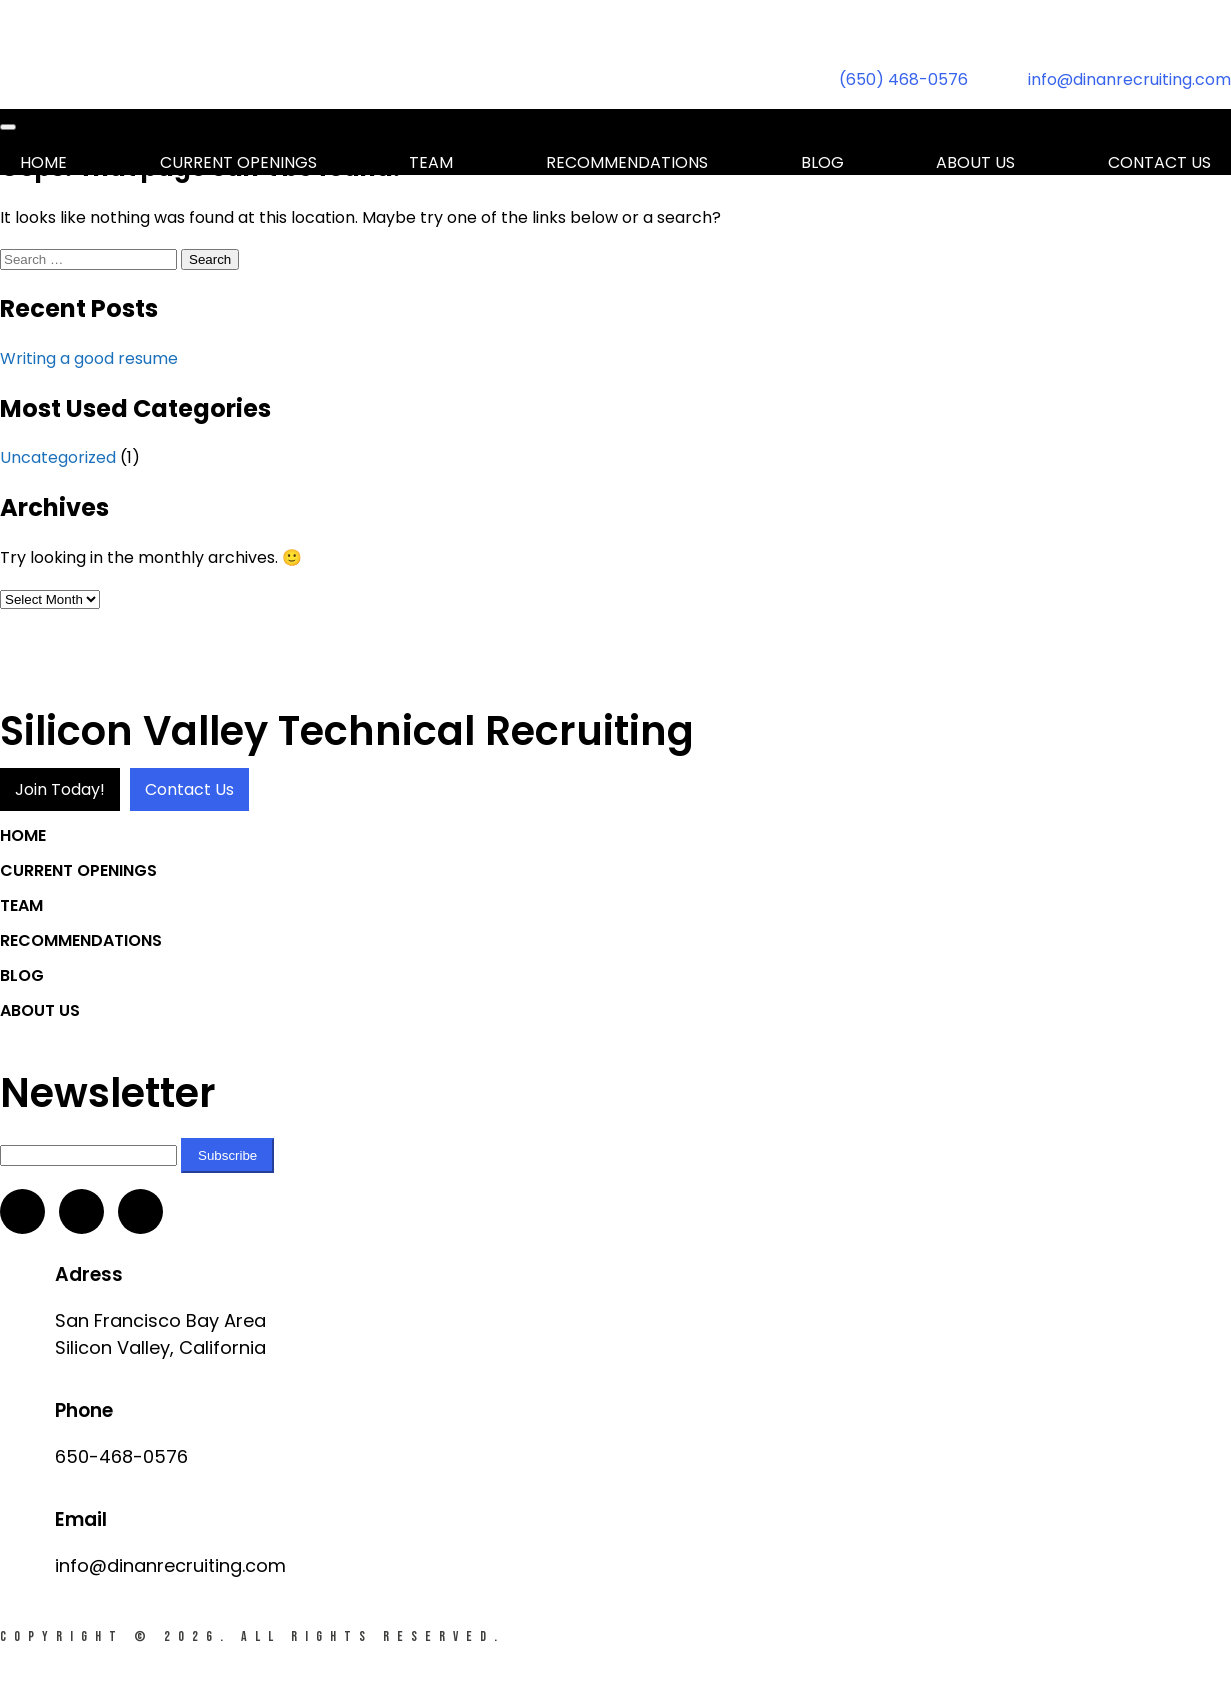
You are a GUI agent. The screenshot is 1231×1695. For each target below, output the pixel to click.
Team (431, 162)
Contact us (1159, 162)
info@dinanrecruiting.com (1129, 79)
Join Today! (60, 789)
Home (43, 162)
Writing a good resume (89, 358)
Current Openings (238, 162)
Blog (822, 162)
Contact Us (189, 789)
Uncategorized (58, 457)
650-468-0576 (121, 1456)
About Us (975, 162)
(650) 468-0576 (903, 79)
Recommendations (627, 162)
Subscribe (227, 1155)
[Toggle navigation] (8, 127)
